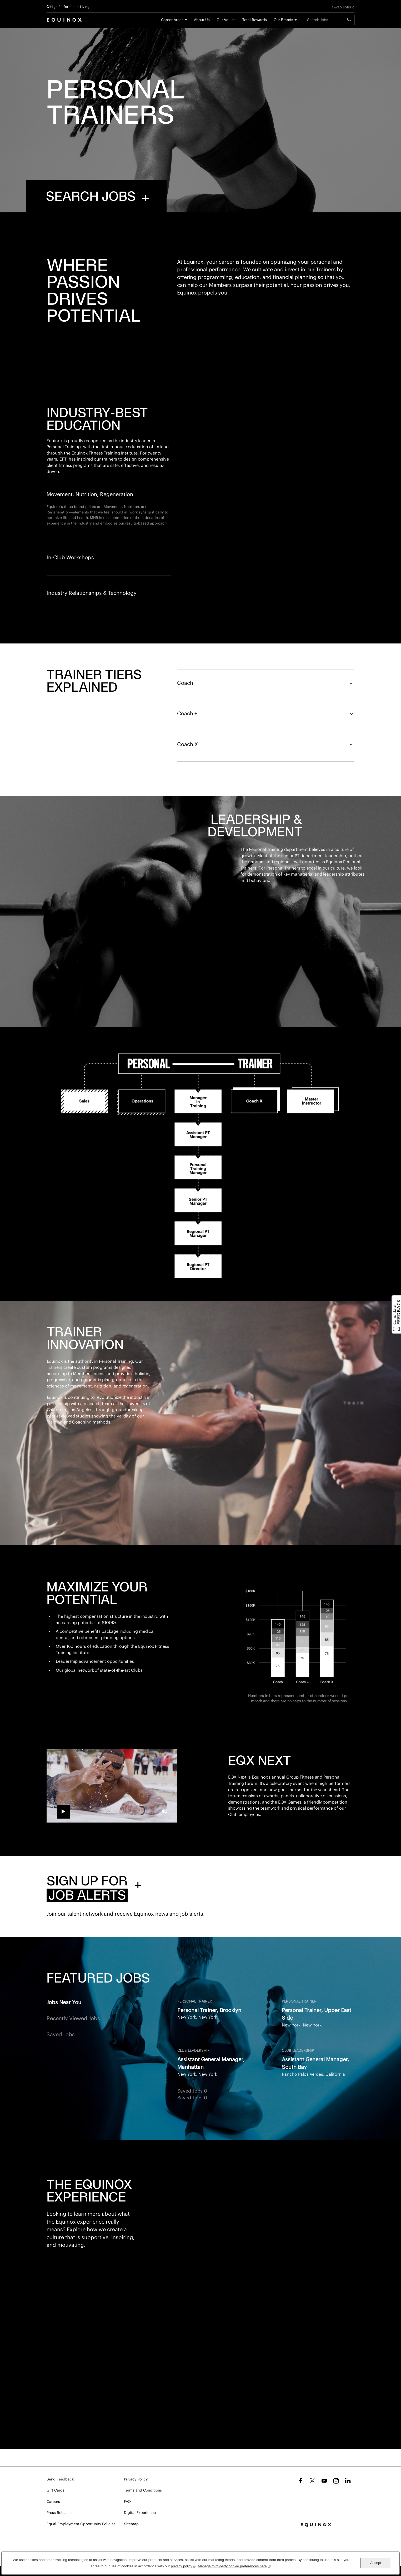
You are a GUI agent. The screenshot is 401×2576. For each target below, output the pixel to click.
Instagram (336, 2481)
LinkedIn (348, 2481)
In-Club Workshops (70, 557)
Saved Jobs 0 (343, 7)
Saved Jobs (61, 2095)
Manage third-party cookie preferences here (234, 2565)
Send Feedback (60, 2479)
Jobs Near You (64, 2063)
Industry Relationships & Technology (92, 593)
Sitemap (131, 2524)
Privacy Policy (136, 2479)
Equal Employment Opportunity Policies (81, 2524)
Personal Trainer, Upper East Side (316, 2074)
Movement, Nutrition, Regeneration (90, 494)
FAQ (127, 2502)
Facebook (300, 2481)
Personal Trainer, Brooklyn (209, 2071)
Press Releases (59, 2513)
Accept (375, 2563)
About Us (202, 20)
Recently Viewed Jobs (73, 2079)
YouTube (324, 2481)
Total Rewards (254, 20)
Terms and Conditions (143, 2490)
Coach (265, 744)
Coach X (265, 805)
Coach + (265, 774)
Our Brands (283, 20)
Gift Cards (55, 2490)
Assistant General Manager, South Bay (315, 2124)
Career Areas (172, 20)
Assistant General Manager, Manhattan (211, 2124)
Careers (53, 2502)
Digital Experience (140, 2513)
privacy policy (183, 2565)
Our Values (226, 20)
